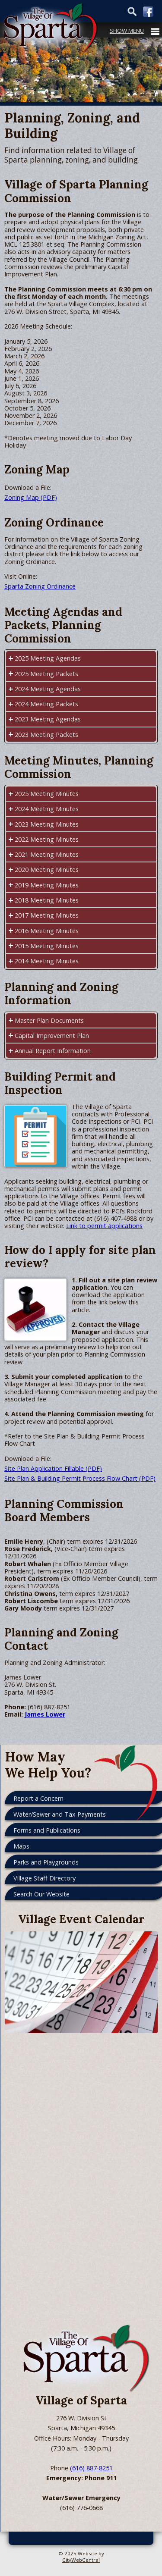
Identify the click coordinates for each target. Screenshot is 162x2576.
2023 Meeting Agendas (48, 719)
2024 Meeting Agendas (48, 689)
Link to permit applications (104, 1226)
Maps (21, 1846)
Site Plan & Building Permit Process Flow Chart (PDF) (80, 1478)
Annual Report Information (53, 1051)
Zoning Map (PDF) (30, 497)
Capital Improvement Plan (52, 1035)
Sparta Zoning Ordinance (40, 586)
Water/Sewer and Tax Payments (59, 1814)
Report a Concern (38, 1798)
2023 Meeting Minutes (47, 824)
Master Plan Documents (49, 1020)
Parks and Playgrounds (46, 1862)
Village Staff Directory (44, 1878)
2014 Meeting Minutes (47, 961)
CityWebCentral (81, 2560)
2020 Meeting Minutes (47, 869)
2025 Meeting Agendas (48, 658)
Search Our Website (41, 1894)
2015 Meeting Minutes (47, 946)
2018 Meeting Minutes (47, 900)
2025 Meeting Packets (46, 674)
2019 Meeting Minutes (47, 885)
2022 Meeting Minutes (47, 839)
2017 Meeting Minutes (47, 915)
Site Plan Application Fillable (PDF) (53, 1468)
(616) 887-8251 (91, 2468)
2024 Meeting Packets (46, 704)
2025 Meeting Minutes (47, 794)
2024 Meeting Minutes (47, 809)
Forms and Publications (46, 1830)
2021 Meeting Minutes (47, 854)
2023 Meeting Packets (46, 734)
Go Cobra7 (32, 2538)
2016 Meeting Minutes (47, 931)
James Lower (45, 1714)
